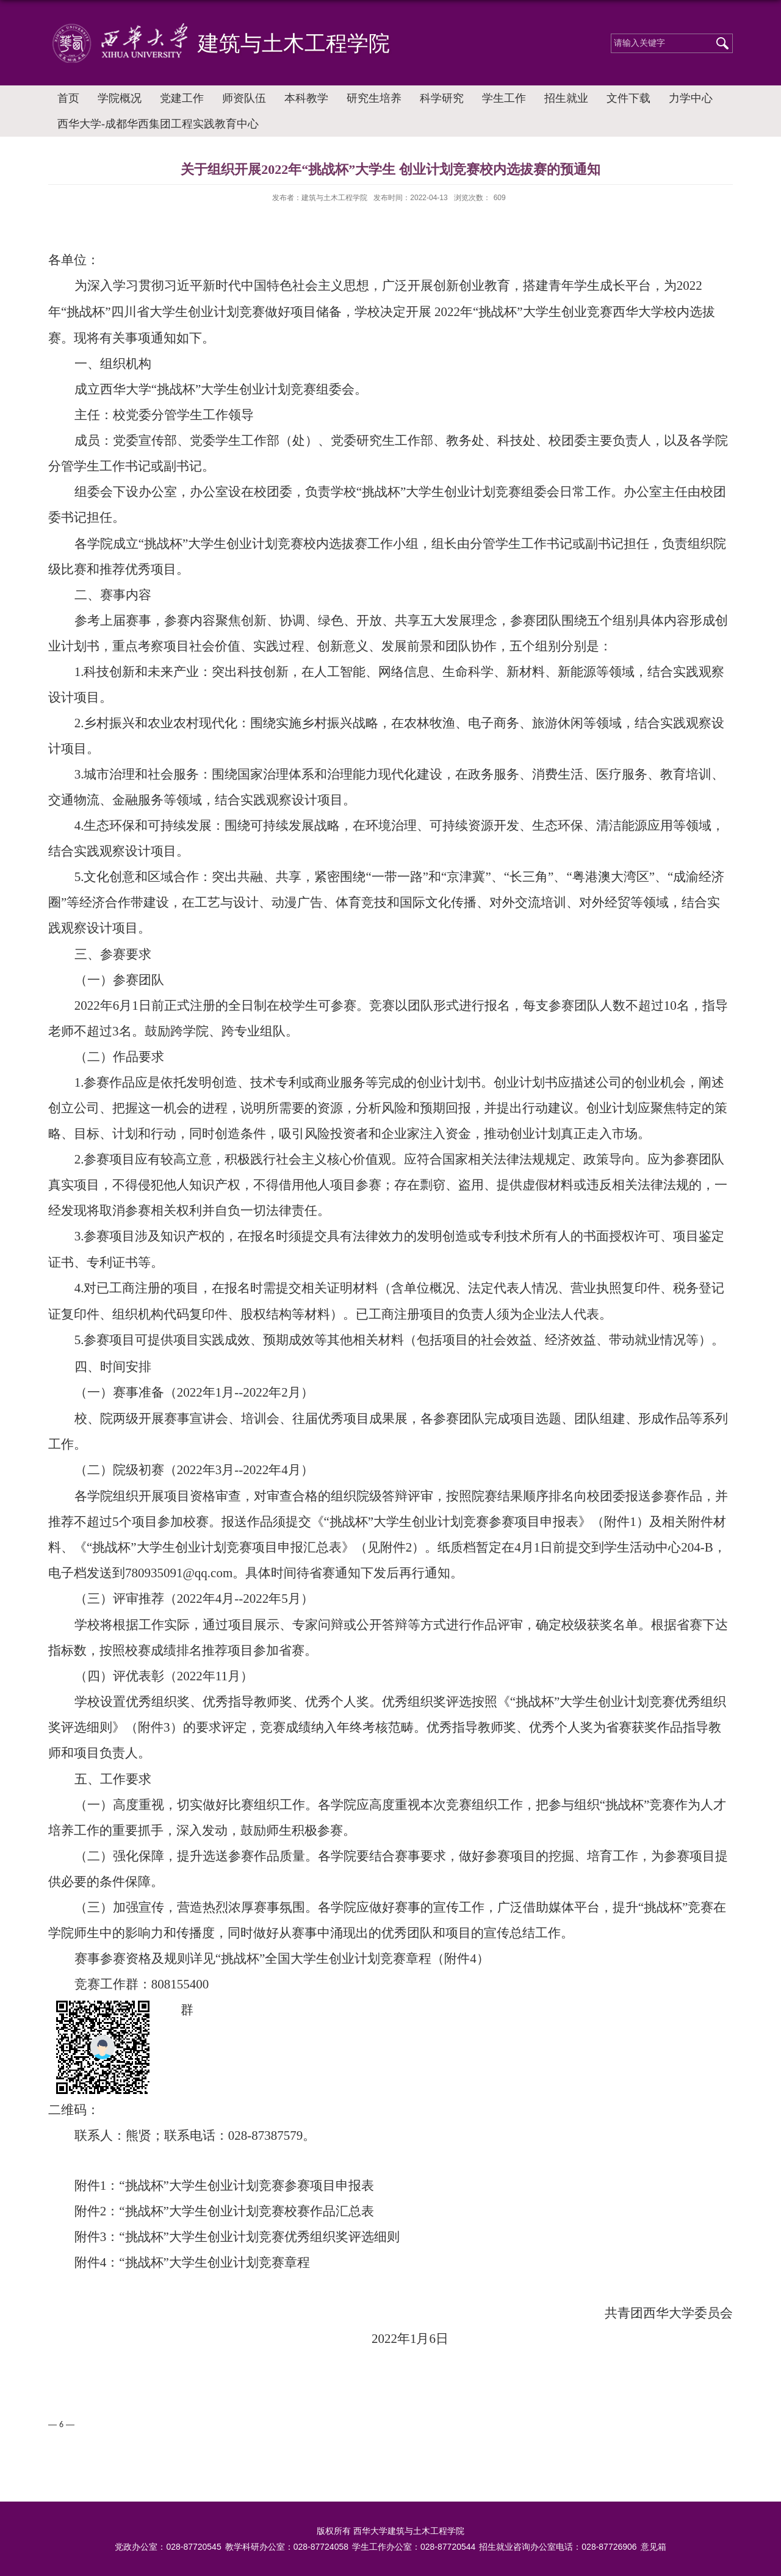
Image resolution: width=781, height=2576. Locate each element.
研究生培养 (374, 98)
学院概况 (120, 98)
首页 (68, 98)
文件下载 (628, 98)
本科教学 (306, 98)
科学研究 (442, 98)
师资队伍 (244, 98)
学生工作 (504, 98)
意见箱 (653, 2547)
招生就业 (566, 98)
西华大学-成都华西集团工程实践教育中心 (158, 124)
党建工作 (182, 98)
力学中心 (691, 98)
